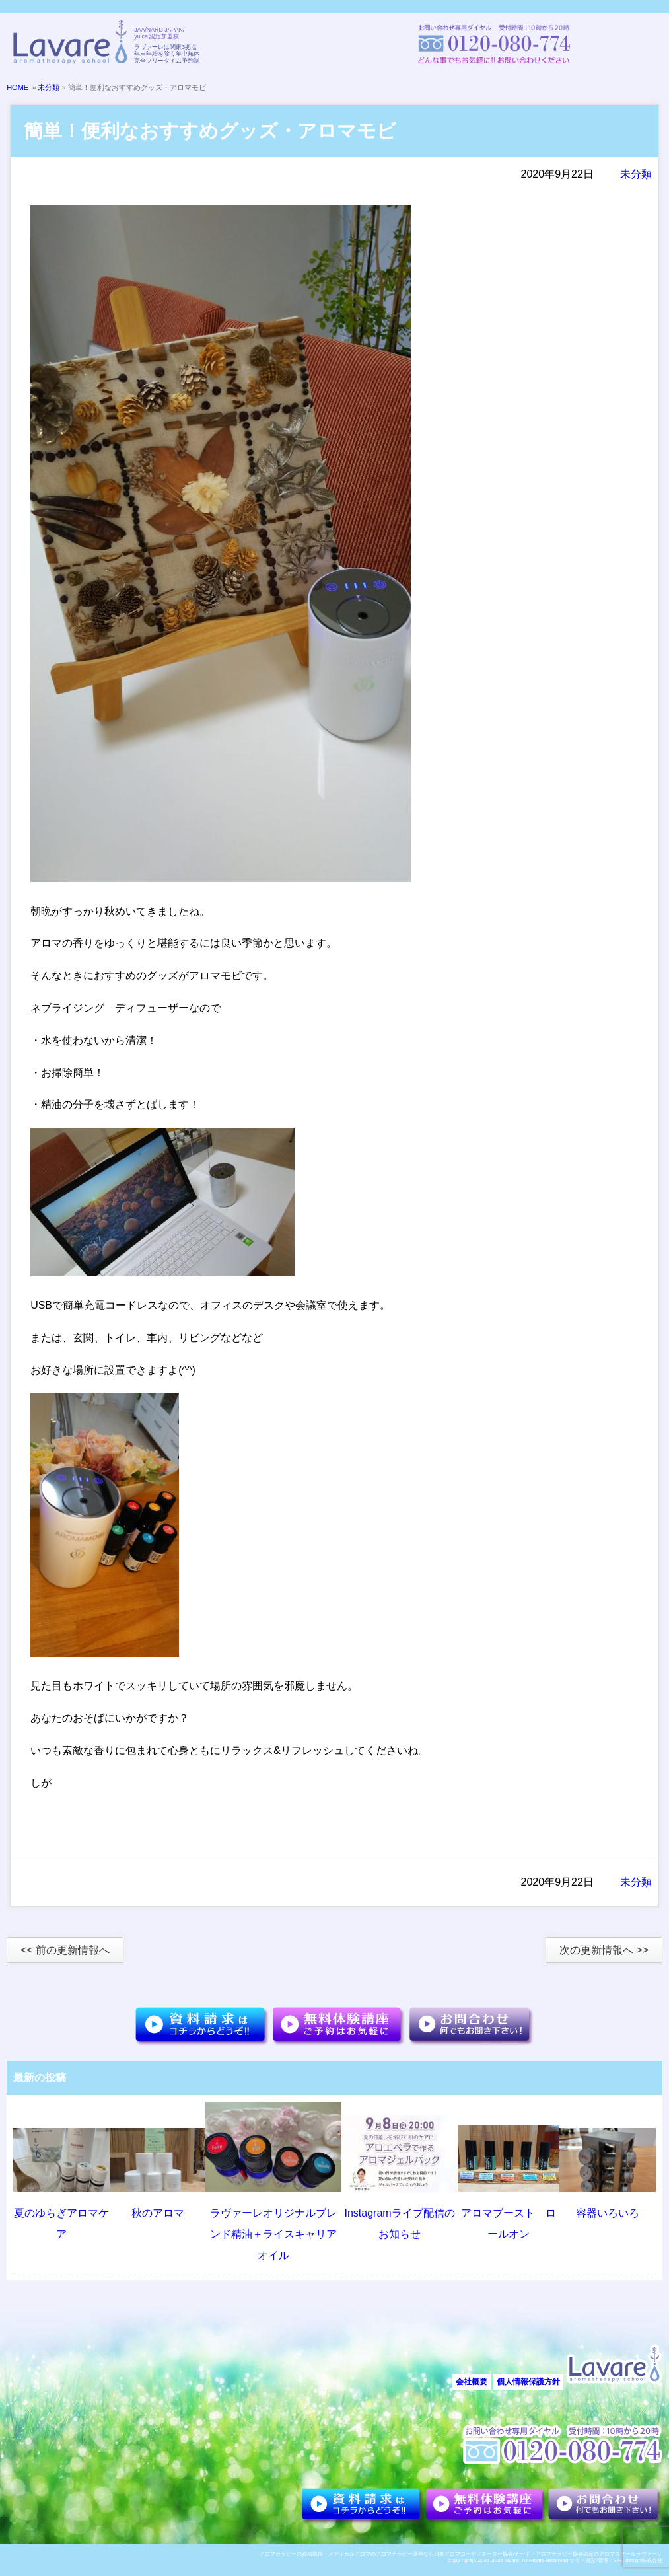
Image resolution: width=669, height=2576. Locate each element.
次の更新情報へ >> (604, 1950)
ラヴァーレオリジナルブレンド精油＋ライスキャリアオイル (273, 2234)
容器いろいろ (607, 2213)
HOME (17, 87)
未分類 (48, 87)
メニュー (636, 44)
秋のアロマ (157, 2213)
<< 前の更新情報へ (65, 1950)
